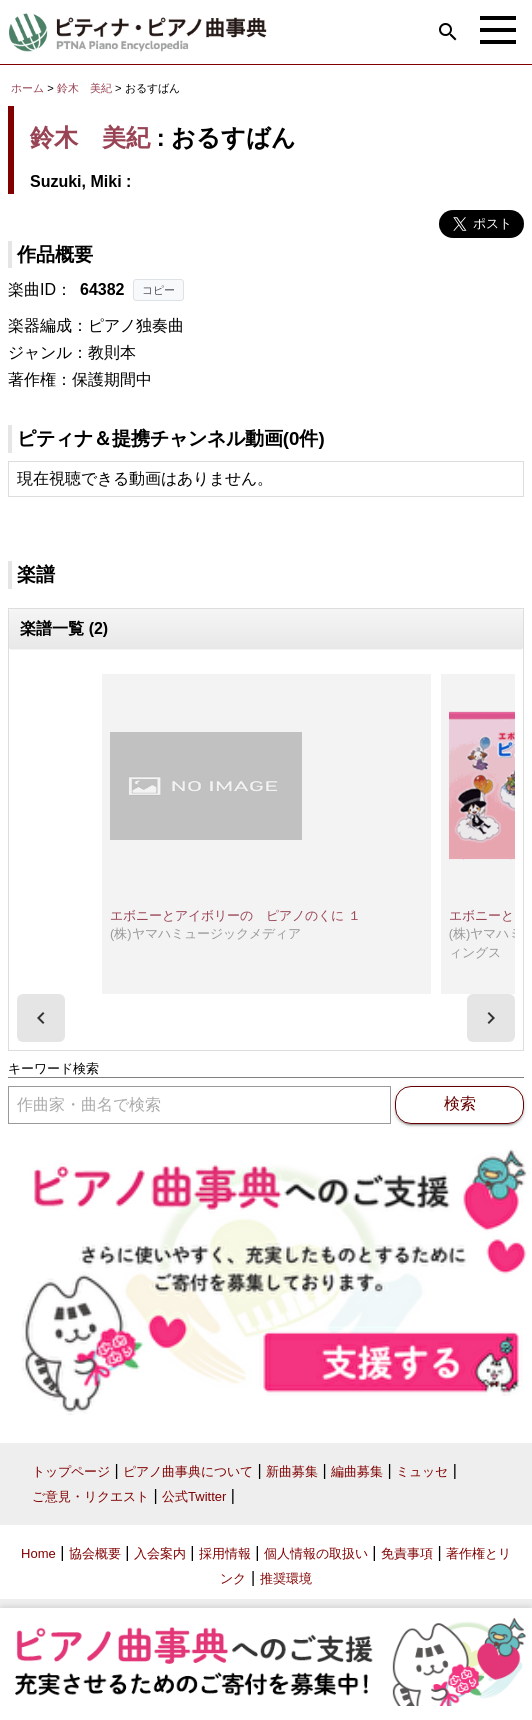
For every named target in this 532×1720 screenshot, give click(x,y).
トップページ (71, 1471)
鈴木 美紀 (84, 88)
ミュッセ (422, 1471)
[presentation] (41, 1018)
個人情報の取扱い (316, 1553)
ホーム (27, 88)
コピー (158, 290)
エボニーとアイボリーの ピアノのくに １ (235, 915)
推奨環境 (286, 1578)
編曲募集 (357, 1471)
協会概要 (95, 1553)
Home (38, 1553)
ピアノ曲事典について (188, 1471)
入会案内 (160, 1553)
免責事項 (407, 1553)
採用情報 (225, 1553)
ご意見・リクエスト (90, 1496)
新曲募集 (292, 1471)
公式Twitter (194, 1496)
